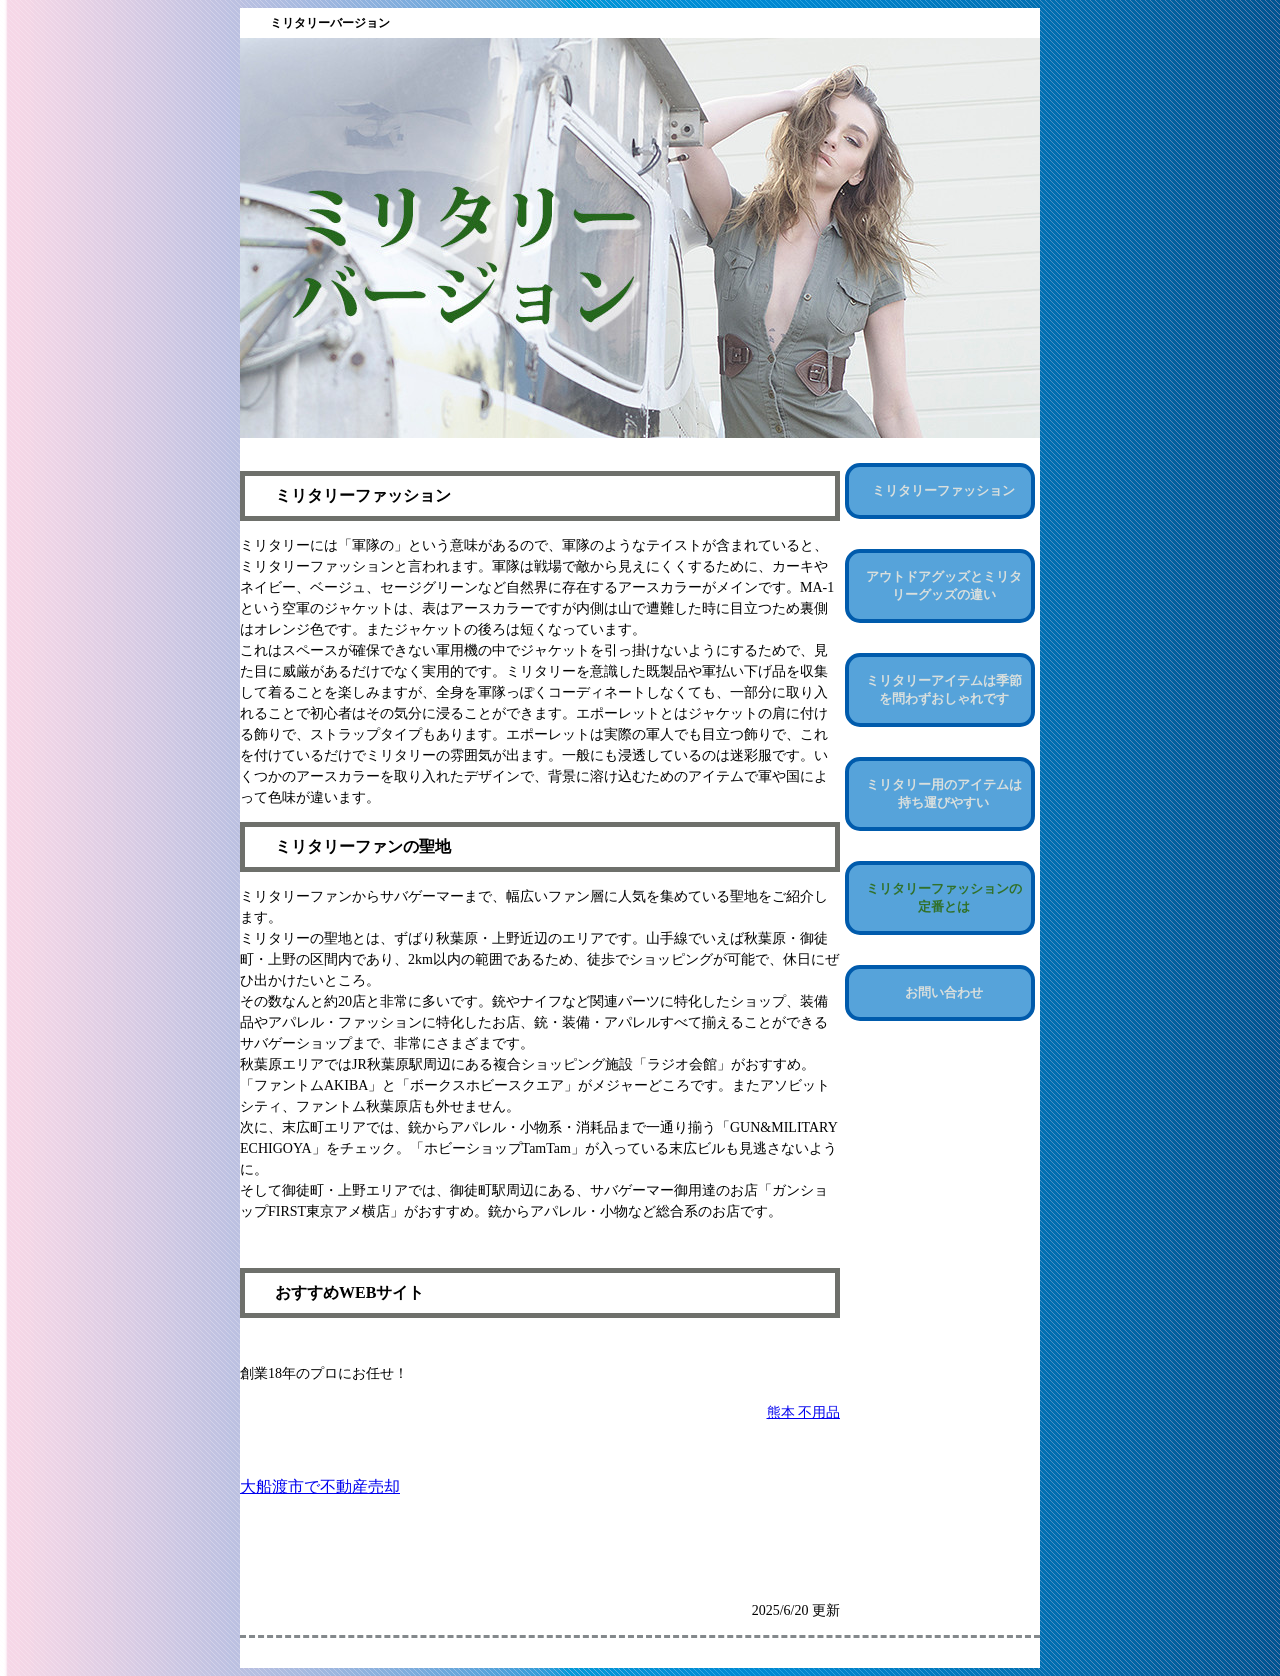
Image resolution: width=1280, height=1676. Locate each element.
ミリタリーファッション (943, 490)
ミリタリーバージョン (330, 23)
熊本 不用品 (804, 1412)
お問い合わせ (944, 992)
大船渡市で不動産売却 (320, 1486)
